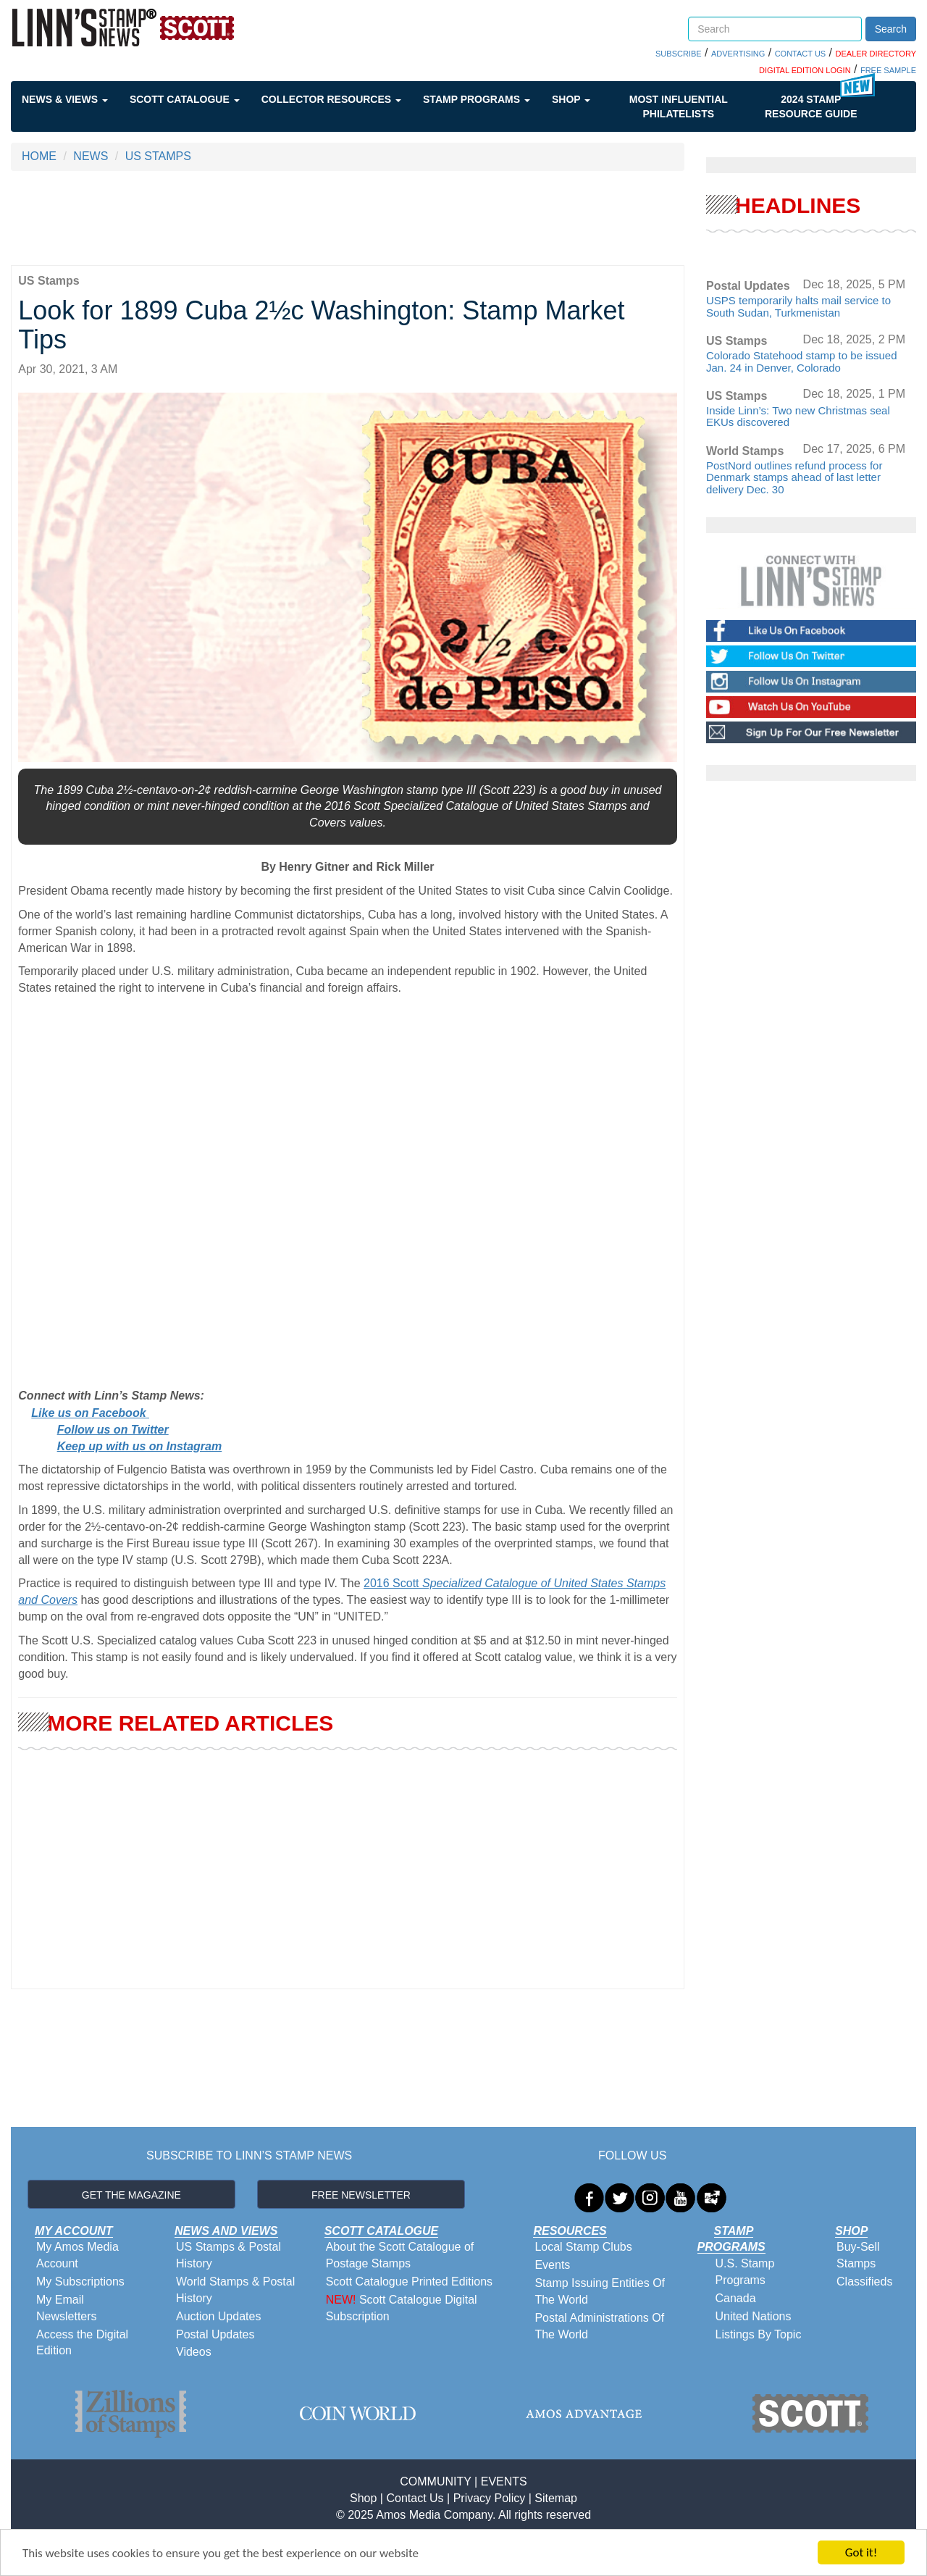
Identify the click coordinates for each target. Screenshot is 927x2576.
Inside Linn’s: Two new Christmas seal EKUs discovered (798, 416)
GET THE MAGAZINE (131, 2195)
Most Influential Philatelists (678, 106)
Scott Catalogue (185, 99)
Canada (736, 2298)
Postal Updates (215, 2334)
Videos (193, 2352)
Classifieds (864, 2281)
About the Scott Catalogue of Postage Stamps (400, 2255)
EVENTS (504, 2481)
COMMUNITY (435, 2481)
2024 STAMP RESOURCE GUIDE (811, 106)
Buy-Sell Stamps (858, 2255)
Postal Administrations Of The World (599, 2326)
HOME (39, 156)
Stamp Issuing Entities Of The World (599, 2291)
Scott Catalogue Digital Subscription (401, 2307)
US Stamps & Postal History (228, 2255)
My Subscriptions (80, 2281)
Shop (571, 99)
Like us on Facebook (90, 1413)
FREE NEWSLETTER (361, 2195)
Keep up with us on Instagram (139, 1446)
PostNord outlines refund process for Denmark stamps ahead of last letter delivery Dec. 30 (794, 477)
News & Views (65, 99)
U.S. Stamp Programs (745, 2271)
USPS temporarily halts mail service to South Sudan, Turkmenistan (798, 306)
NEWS (90, 156)
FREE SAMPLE (888, 70)
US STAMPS (158, 156)
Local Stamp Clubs (583, 2247)
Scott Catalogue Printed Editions (409, 2281)
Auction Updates (218, 2316)
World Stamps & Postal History (235, 2289)
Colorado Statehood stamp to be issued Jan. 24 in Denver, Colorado (801, 361)
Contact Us (414, 2498)
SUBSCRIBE (678, 53)
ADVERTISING (738, 53)
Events (552, 2265)
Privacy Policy (489, 2498)
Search (891, 29)
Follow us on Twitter (113, 1429)
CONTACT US (800, 53)
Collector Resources (331, 99)
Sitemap (555, 2498)
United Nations (754, 2316)
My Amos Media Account (77, 2255)
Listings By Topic (759, 2334)
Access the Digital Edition (82, 2342)
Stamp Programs (476, 99)
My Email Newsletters (66, 2307)
